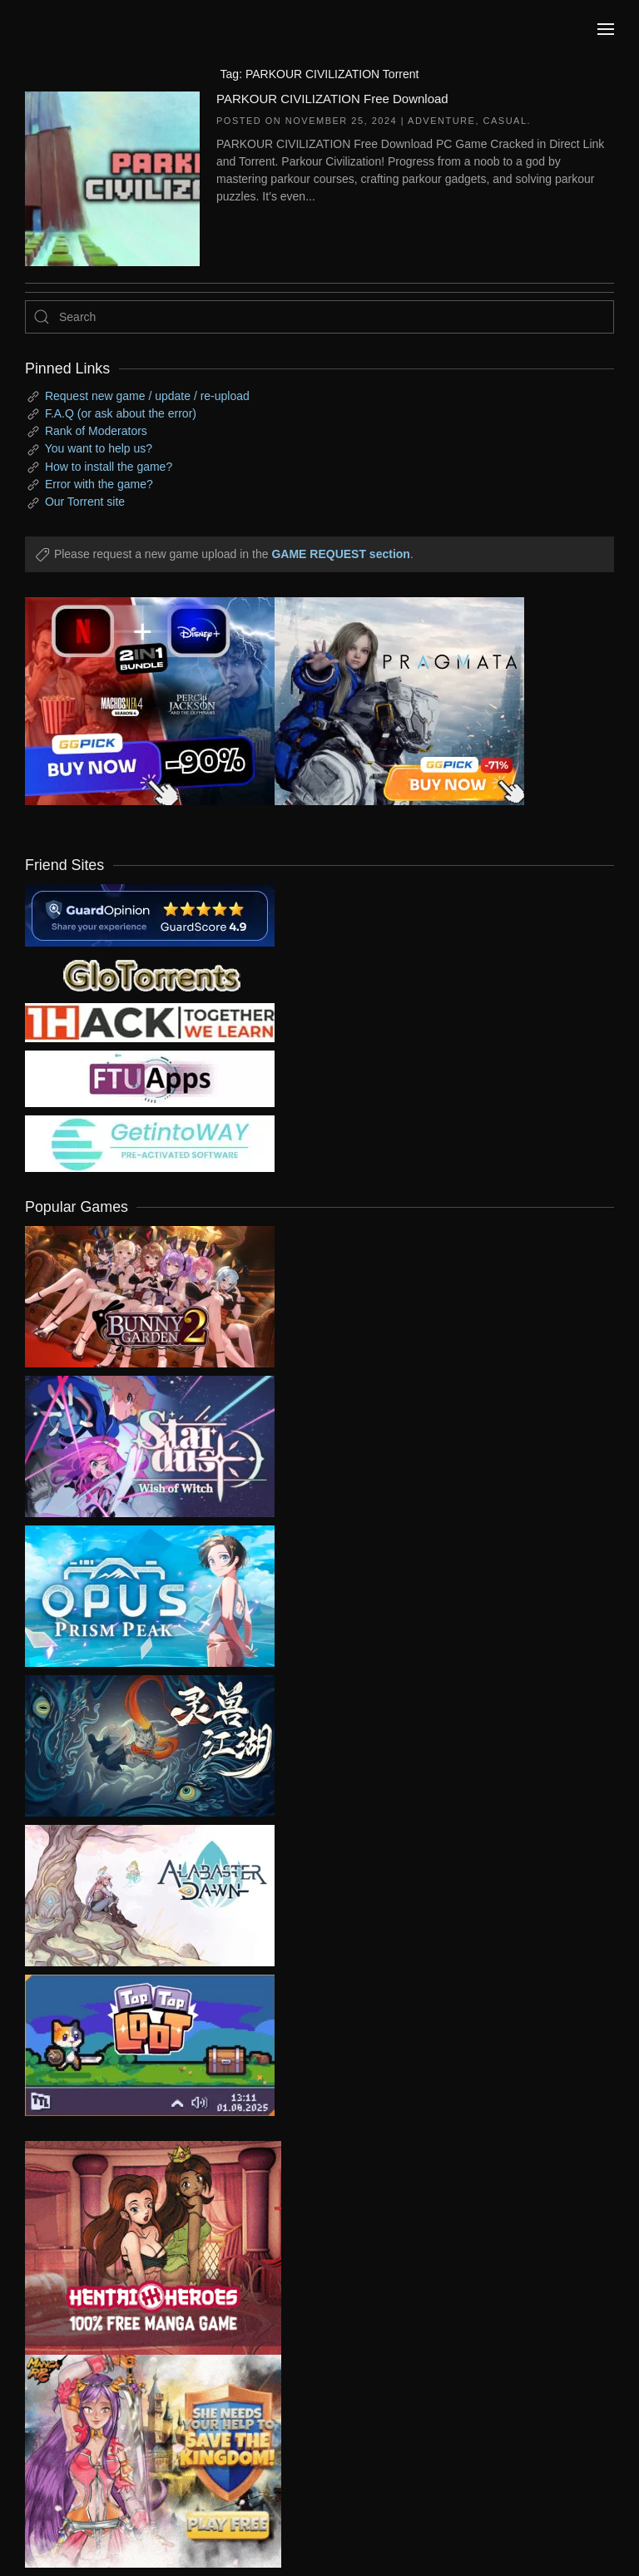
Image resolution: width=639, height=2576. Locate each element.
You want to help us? (98, 448)
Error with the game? (99, 484)
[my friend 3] (150, 1021)
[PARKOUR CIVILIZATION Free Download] (112, 177)
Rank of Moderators (96, 431)
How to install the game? (108, 466)
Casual (505, 121)
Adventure (441, 121)
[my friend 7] (150, 1143)
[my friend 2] (150, 974)
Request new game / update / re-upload (147, 396)
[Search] (319, 317)
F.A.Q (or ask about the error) (120, 413)
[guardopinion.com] (150, 914)
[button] (605, 29)
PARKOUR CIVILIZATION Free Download (332, 98)
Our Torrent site (85, 501)
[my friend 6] (150, 1078)
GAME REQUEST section (340, 554)
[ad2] (140, 2248)
